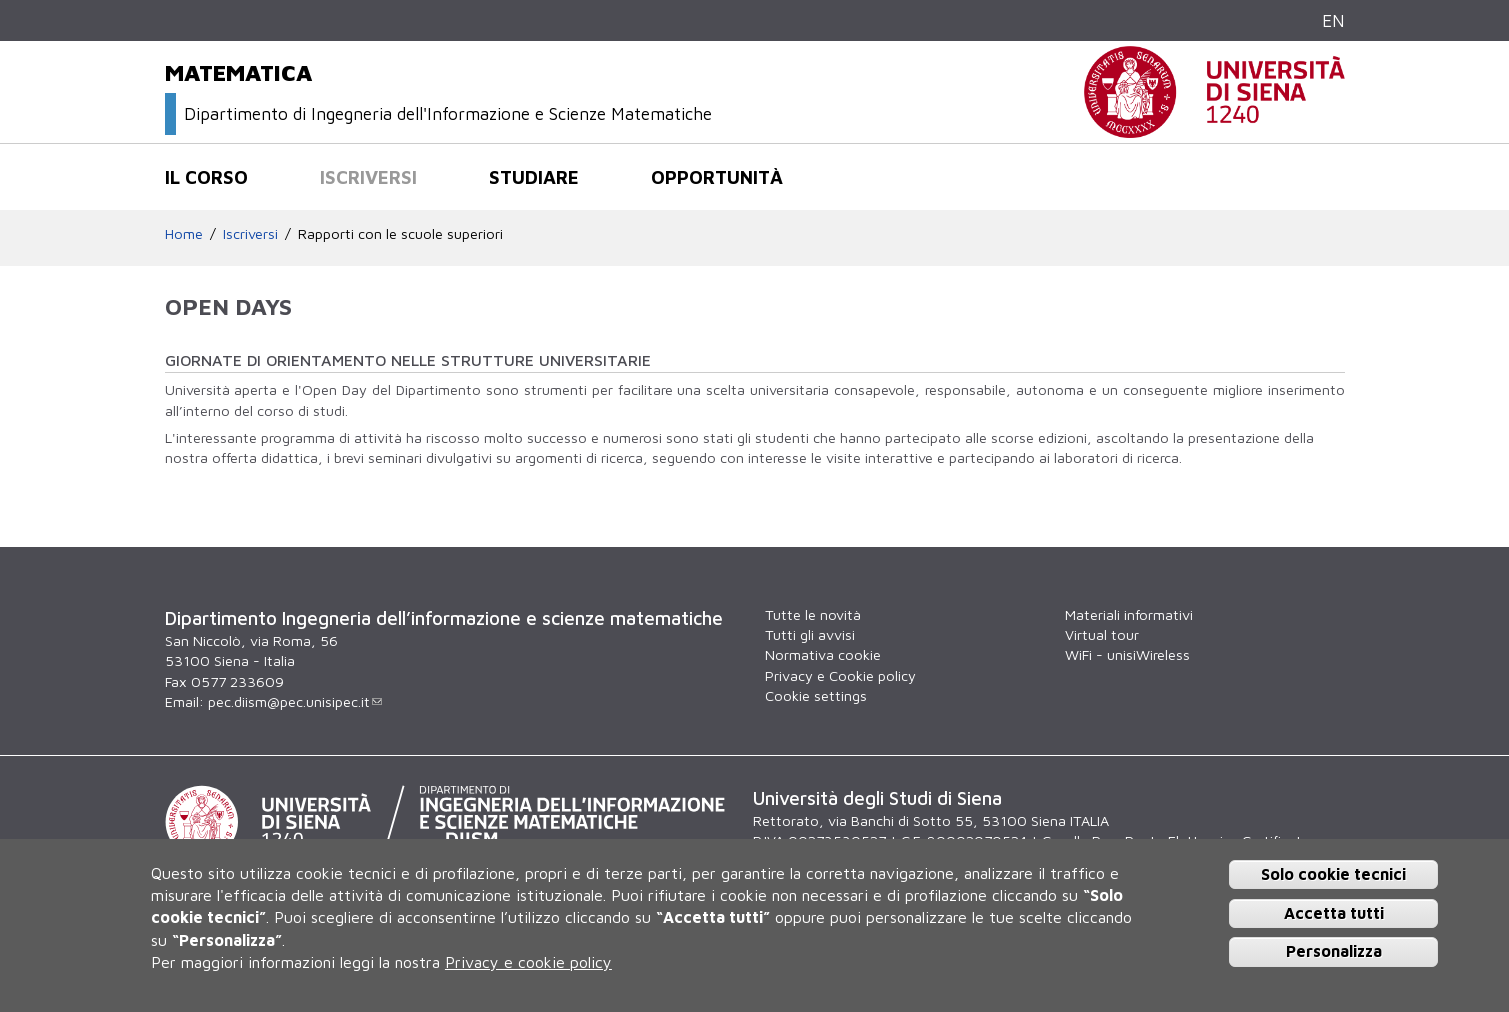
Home (184, 233)
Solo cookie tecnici (1333, 874)
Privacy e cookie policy (528, 962)
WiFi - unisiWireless (1127, 654)
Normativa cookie (823, 654)
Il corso (206, 177)
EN (1333, 20)
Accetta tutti (1334, 913)
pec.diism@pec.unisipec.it (295, 701)
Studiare (534, 177)
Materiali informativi (1129, 614)
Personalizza (1334, 951)
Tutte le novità (813, 614)
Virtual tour (1102, 634)
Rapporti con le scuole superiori (400, 233)
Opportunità (717, 177)
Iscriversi (368, 177)
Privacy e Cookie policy (840, 675)
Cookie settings (816, 695)
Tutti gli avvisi (810, 634)
